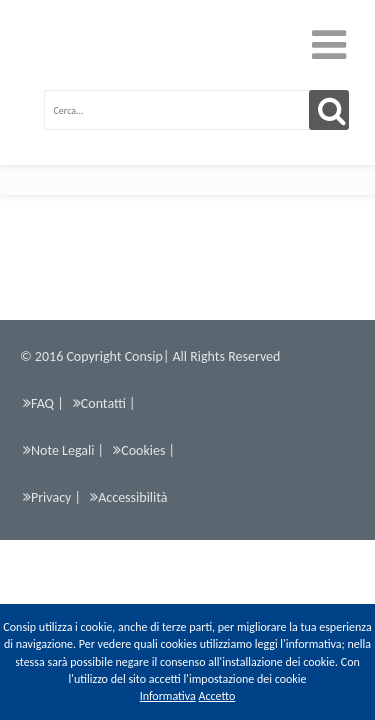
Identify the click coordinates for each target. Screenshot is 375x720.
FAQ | (43, 408)
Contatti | (104, 408)
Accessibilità (128, 502)
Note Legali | (63, 455)
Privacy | (52, 502)
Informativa (168, 696)
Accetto (216, 696)
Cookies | (144, 455)
